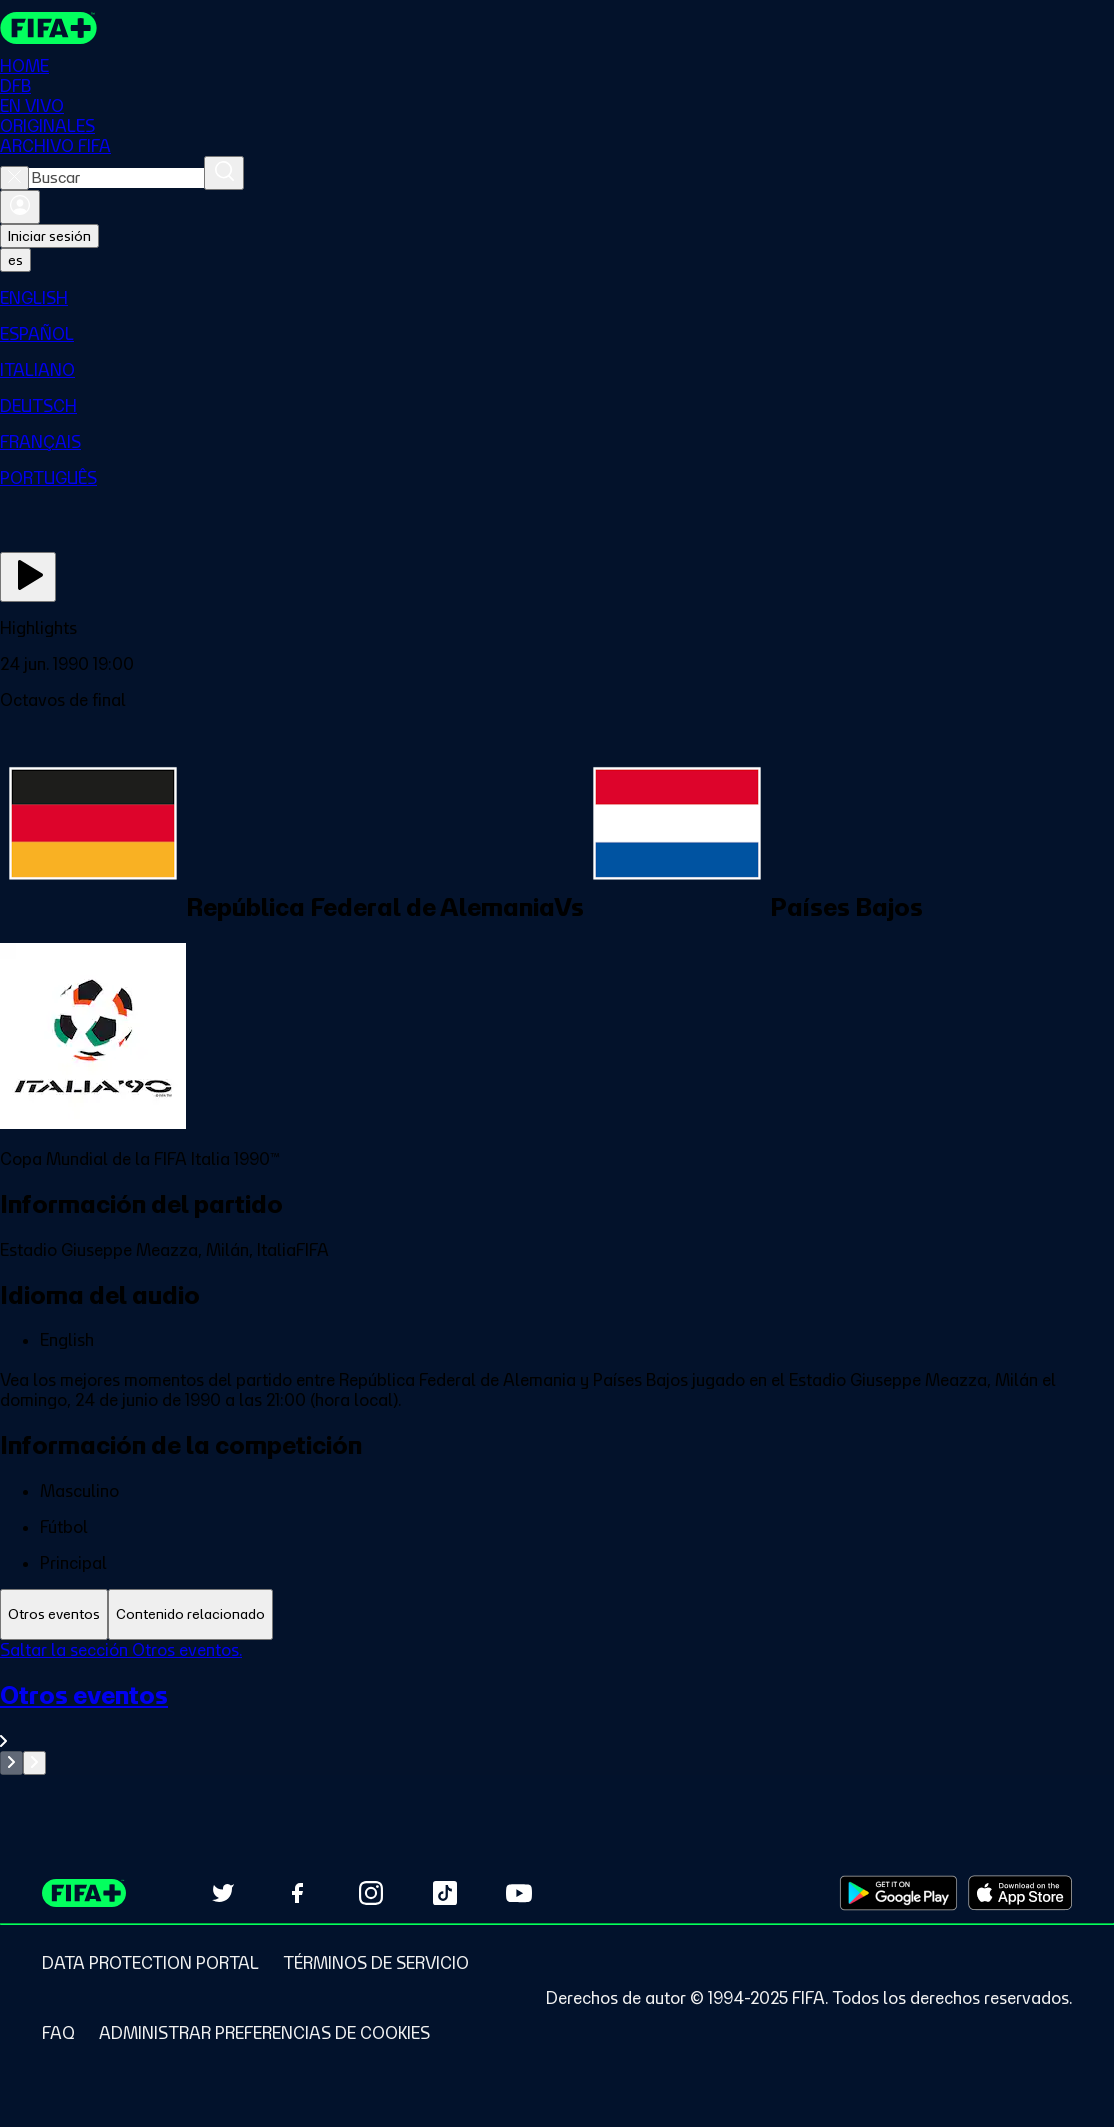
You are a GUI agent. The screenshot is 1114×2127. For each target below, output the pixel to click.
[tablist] (557, 1614)
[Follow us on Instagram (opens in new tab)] (371, 1893)
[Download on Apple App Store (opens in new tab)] (1020, 1893)
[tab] (54, 1614)
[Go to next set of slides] (34, 1763)
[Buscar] (224, 173)
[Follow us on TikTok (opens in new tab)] (445, 1893)
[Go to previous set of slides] (11, 1763)
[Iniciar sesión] (20, 207)
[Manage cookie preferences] (264, 2033)
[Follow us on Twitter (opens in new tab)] (223, 1893)
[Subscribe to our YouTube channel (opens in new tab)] (519, 1893)
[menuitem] (557, 298)
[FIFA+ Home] (48, 28)
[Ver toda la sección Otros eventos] (557, 1715)
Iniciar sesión (49, 236)
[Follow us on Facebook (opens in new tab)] (297, 1893)
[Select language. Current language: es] (15, 260)
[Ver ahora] (28, 577)
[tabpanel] (557, 1707)
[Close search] (14, 178)
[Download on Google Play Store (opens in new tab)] (898, 1893)
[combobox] (116, 178)
